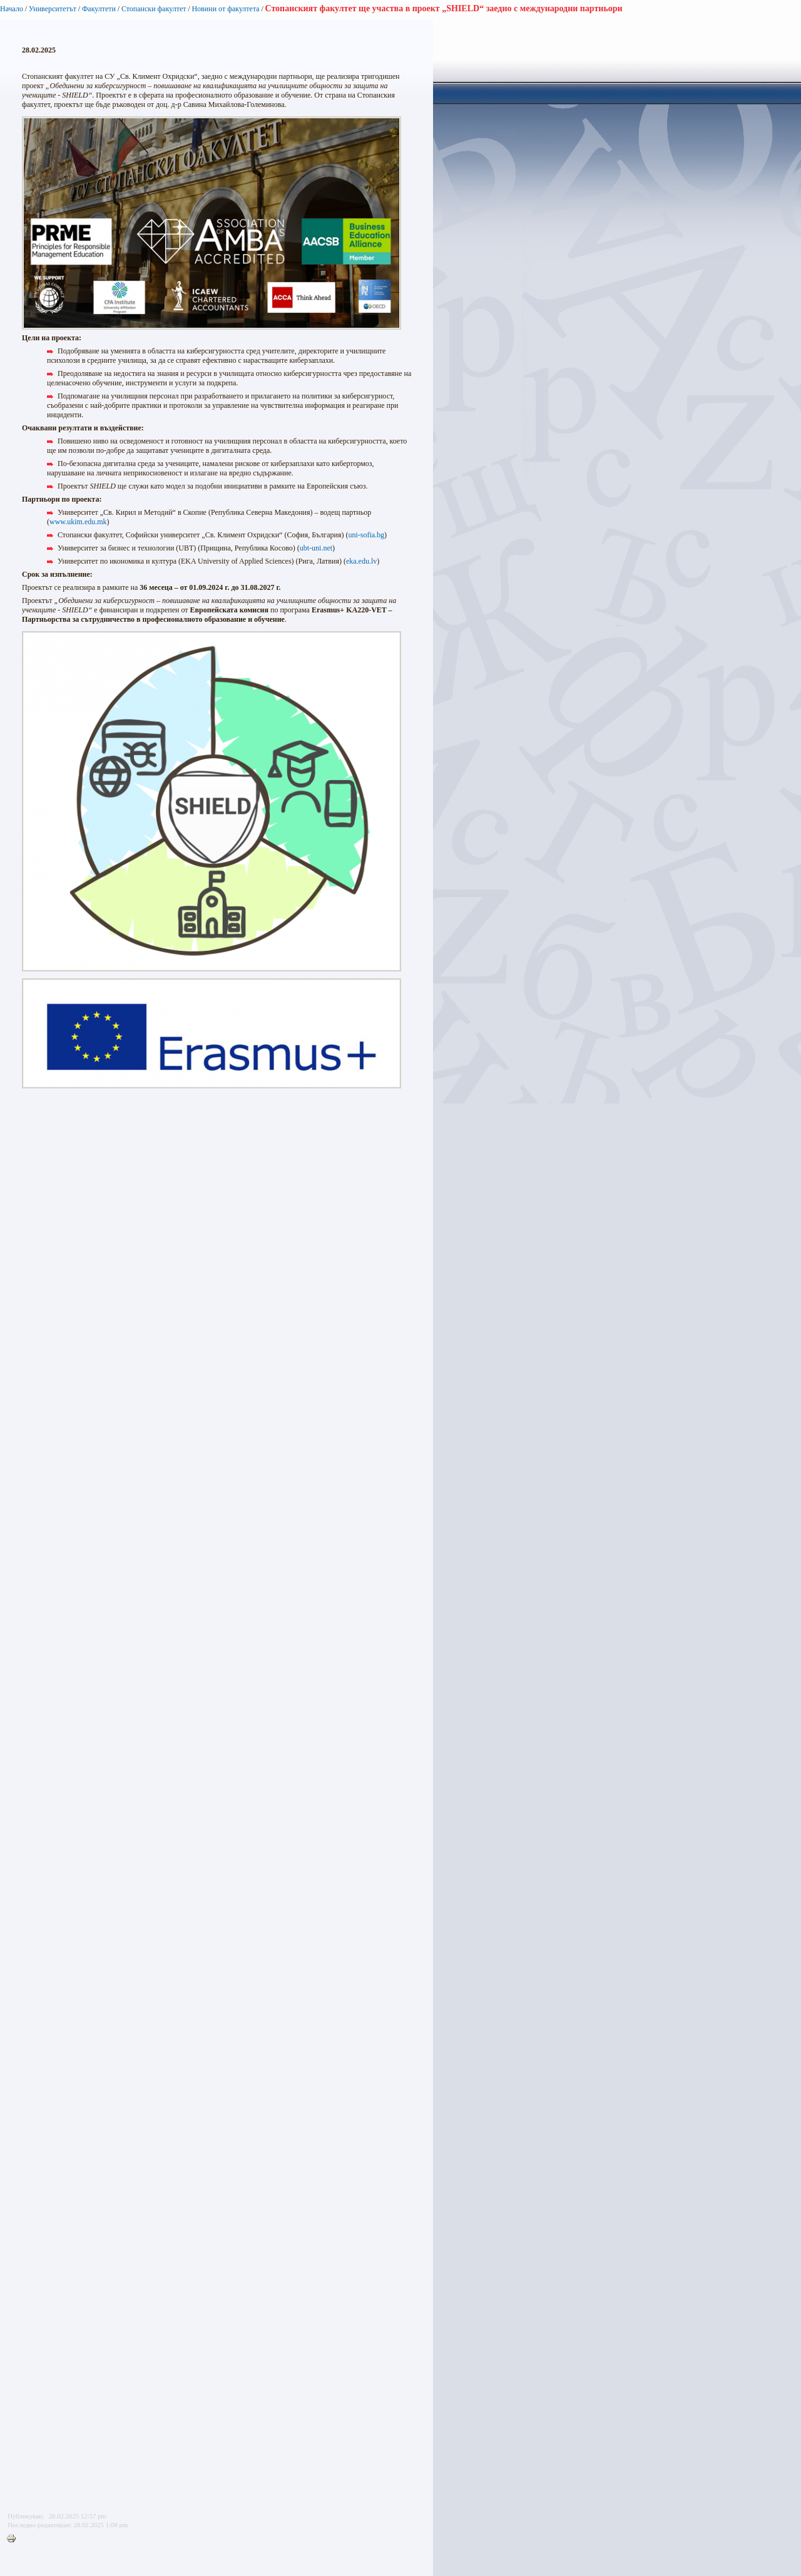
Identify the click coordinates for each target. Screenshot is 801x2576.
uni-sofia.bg (366, 534)
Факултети (99, 8)
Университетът (52, 8)
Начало (11, 8)
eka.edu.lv (361, 561)
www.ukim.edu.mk (78, 521)
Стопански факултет (153, 8)
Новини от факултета (225, 8)
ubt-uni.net (316, 548)
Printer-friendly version (14, 2539)
